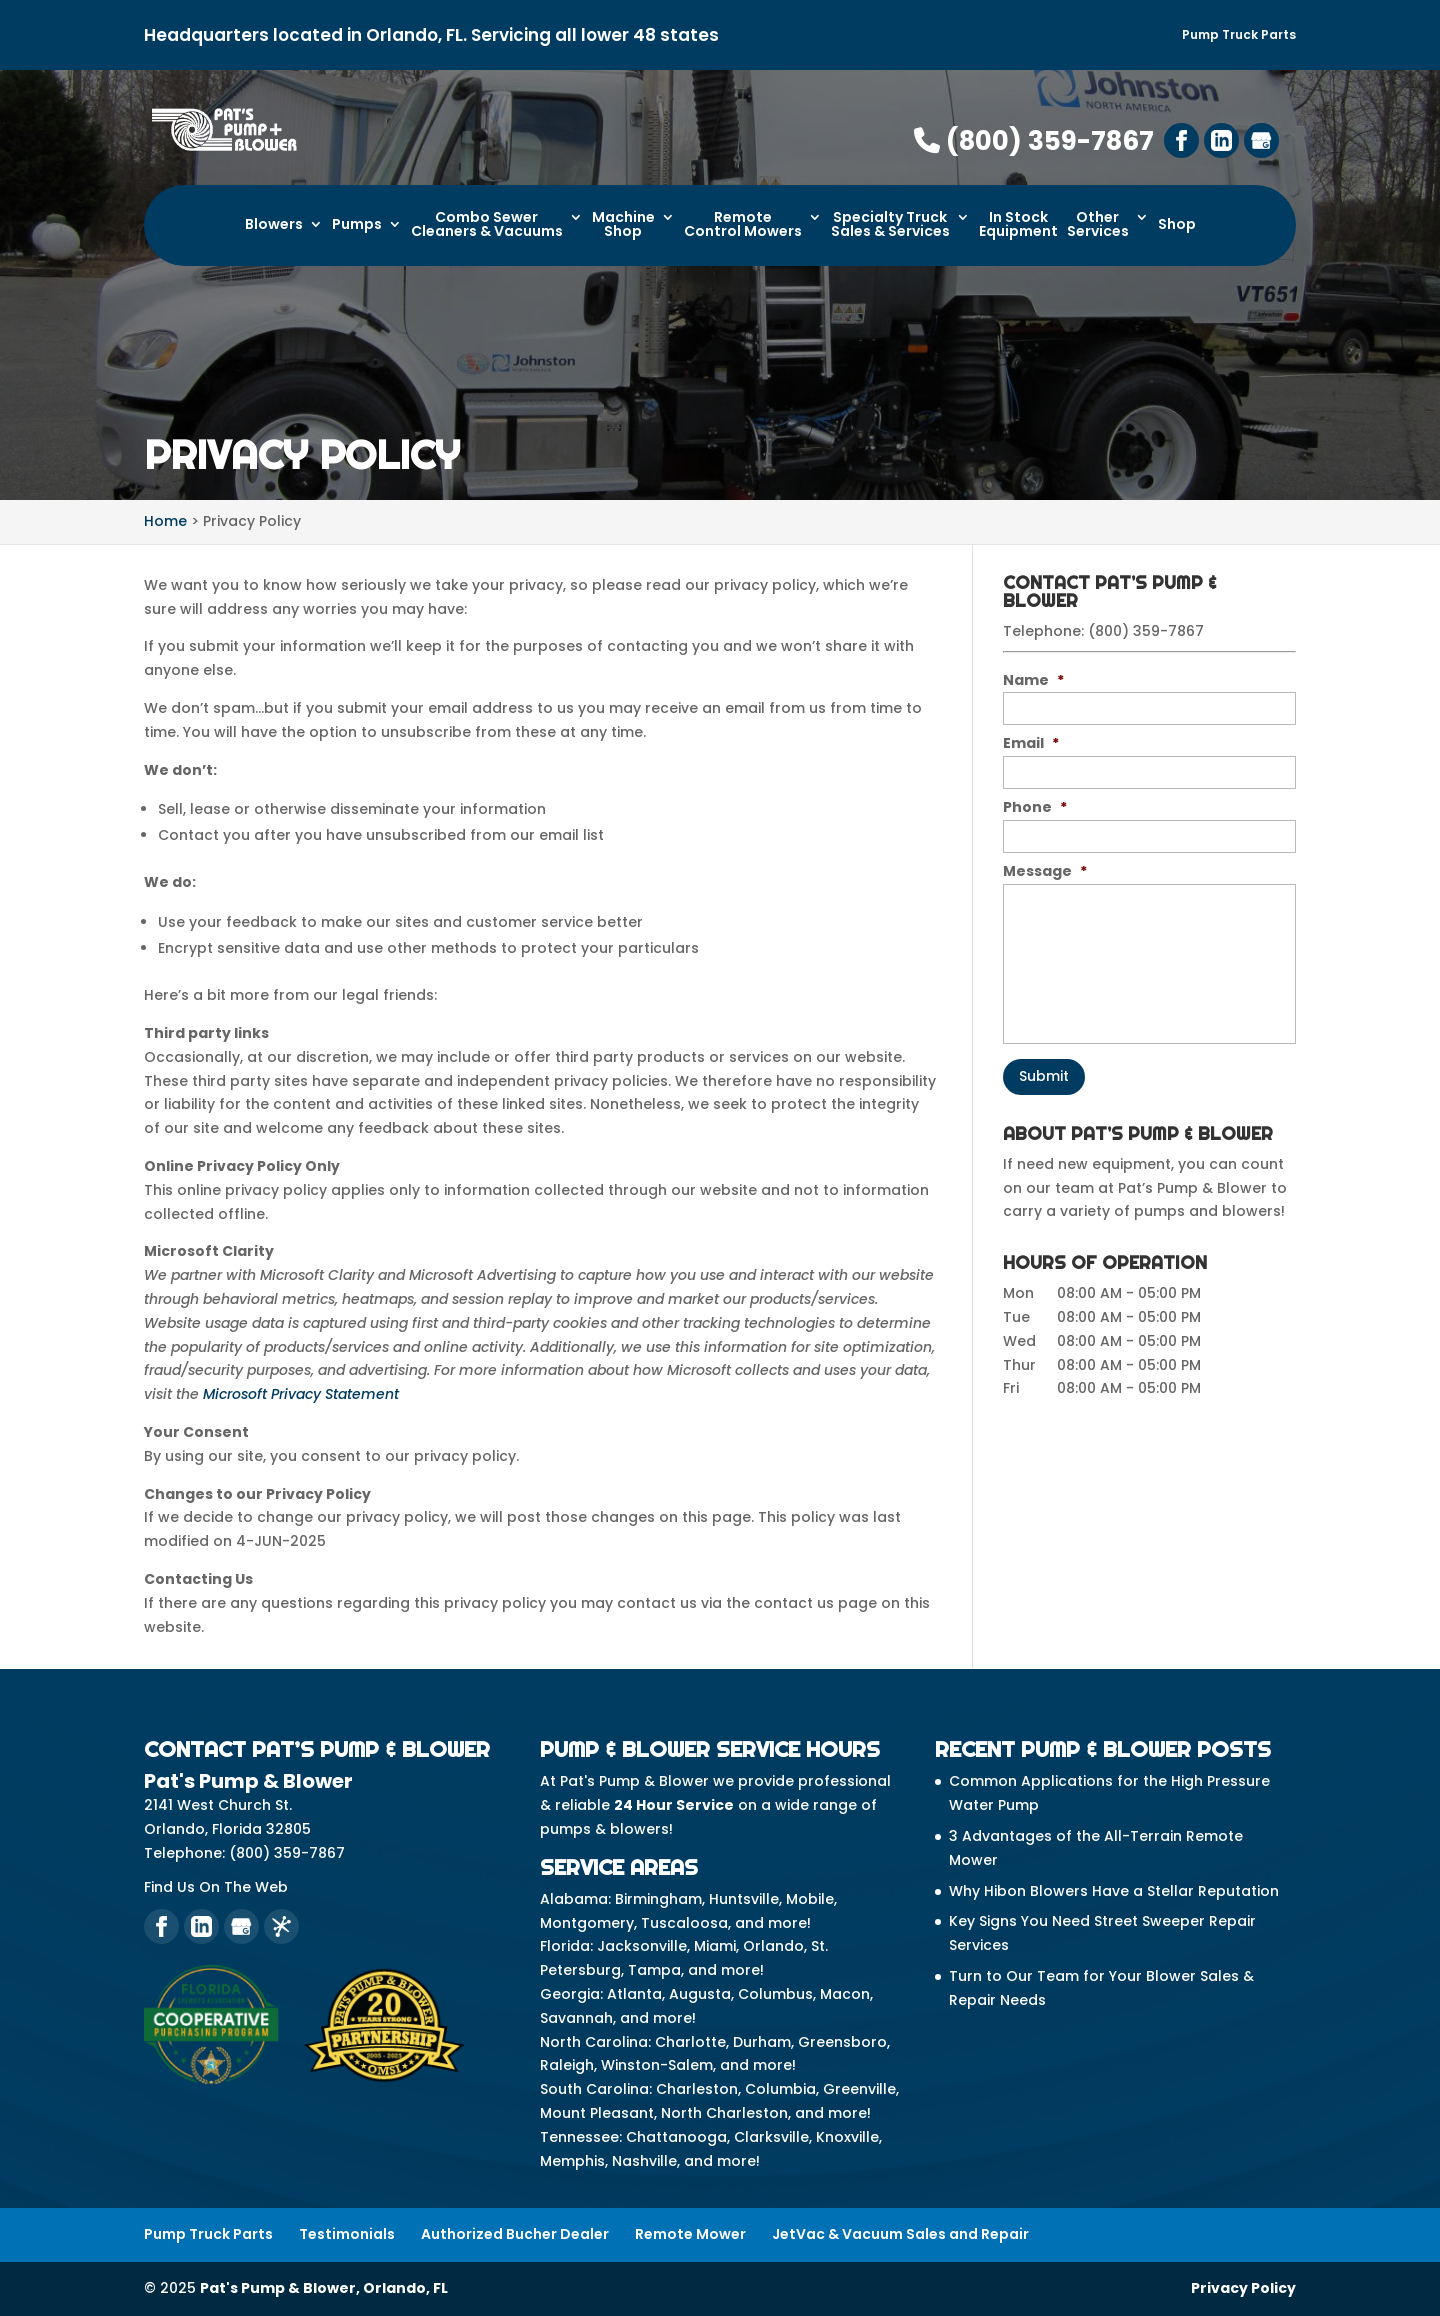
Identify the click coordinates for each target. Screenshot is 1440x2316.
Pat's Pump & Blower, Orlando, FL (324, 2288)
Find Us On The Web (216, 1887)
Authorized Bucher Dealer (515, 2234)
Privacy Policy (1243, 2288)
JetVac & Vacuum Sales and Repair (900, 2234)
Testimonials (347, 2234)
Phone (1035, 807)
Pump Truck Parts (1239, 36)
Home (165, 521)
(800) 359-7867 (1034, 141)
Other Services (1098, 225)
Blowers (274, 225)
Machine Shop (623, 225)
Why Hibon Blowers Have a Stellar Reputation (1114, 1891)
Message (1045, 871)
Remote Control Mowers (743, 225)
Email (1031, 743)
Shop (1177, 225)
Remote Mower (690, 2234)
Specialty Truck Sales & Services (890, 225)
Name (1033, 680)
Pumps (357, 225)
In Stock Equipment (1018, 225)
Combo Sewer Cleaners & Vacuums (487, 225)
